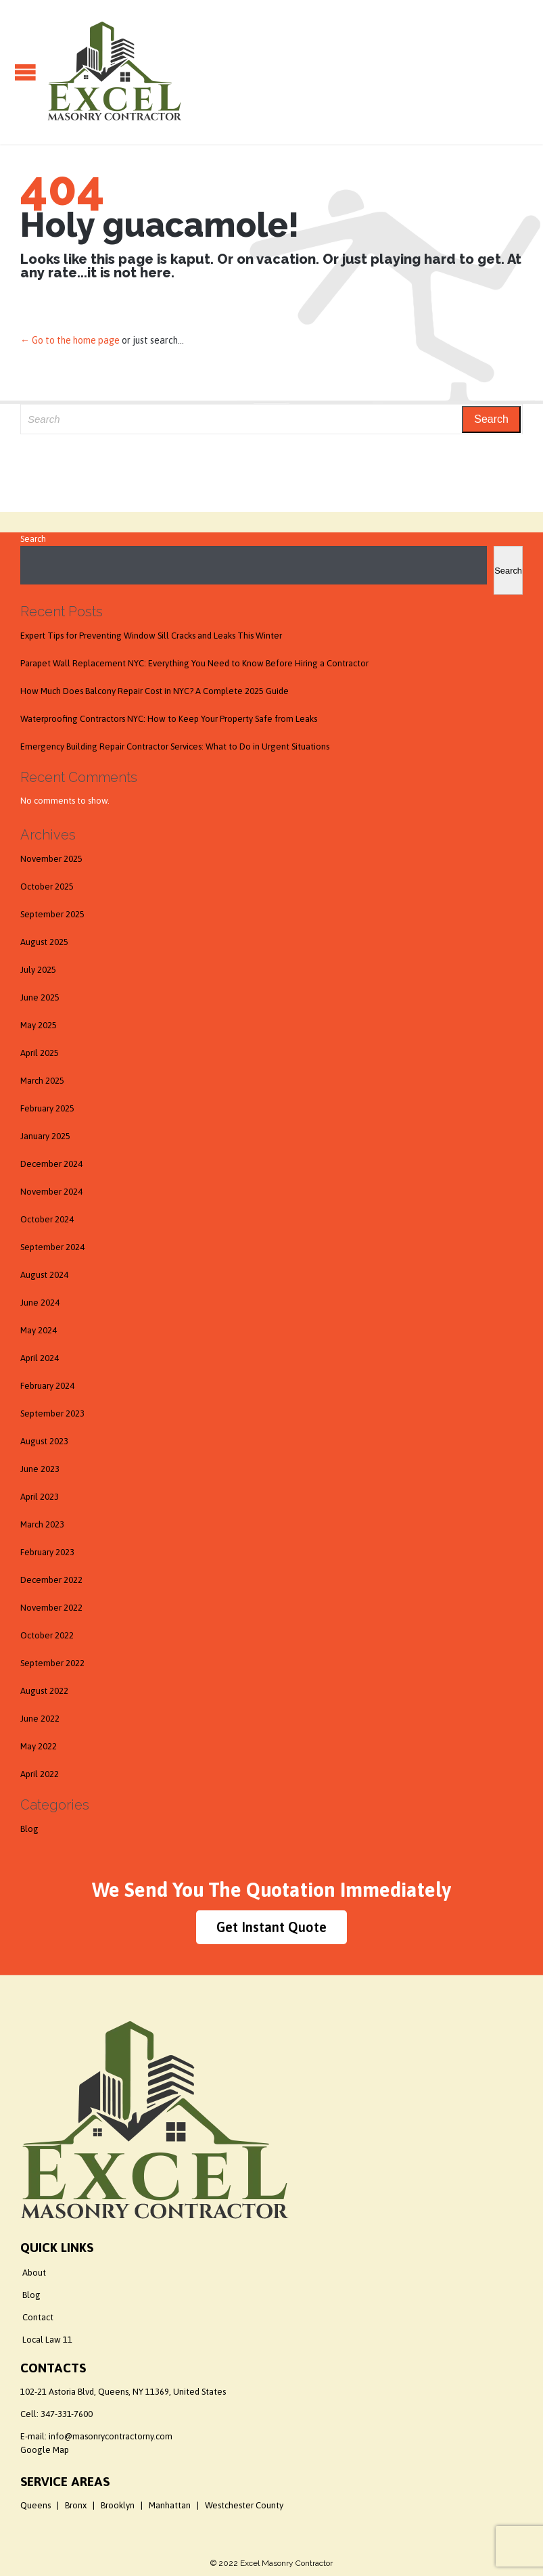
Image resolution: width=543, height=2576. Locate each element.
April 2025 (39, 1053)
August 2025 (44, 942)
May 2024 (38, 1330)
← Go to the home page (70, 340)
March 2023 (42, 1524)
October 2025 (47, 886)
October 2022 (47, 1635)
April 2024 (39, 1358)
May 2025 (38, 1025)
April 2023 (39, 1497)
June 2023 (40, 1469)
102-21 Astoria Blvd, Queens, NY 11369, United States (123, 2392)
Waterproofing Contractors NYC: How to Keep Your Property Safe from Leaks (168, 719)
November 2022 (51, 1608)
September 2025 (52, 914)
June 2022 (40, 1719)
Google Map (44, 2450)
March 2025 (42, 1081)
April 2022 (39, 1774)
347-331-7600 (67, 2414)
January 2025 (45, 1136)
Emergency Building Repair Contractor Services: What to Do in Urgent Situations (174, 746)
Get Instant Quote (271, 1927)
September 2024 (52, 1247)
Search (33, 539)
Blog (29, 1829)
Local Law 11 (47, 2339)
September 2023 (52, 1413)
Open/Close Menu (25, 72)
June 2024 (40, 1302)
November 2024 (51, 1192)
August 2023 (44, 1441)
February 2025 (47, 1108)
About (34, 2273)
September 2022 (52, 1663)
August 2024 (44, 1275)
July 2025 (38, 970)
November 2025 (51, 859)
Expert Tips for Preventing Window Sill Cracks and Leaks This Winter (151, 635)
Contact (37, 2317)
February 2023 (47, 1552)
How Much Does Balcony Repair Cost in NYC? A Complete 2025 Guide (154, 691)
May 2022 (38, 1746)
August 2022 (44, 1691)
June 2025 (40, 997)
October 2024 (47, 1219)
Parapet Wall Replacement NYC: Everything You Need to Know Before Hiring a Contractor (194, 663)
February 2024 (47, 1386)
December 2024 (51, 1164)
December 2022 (51, 1580)
